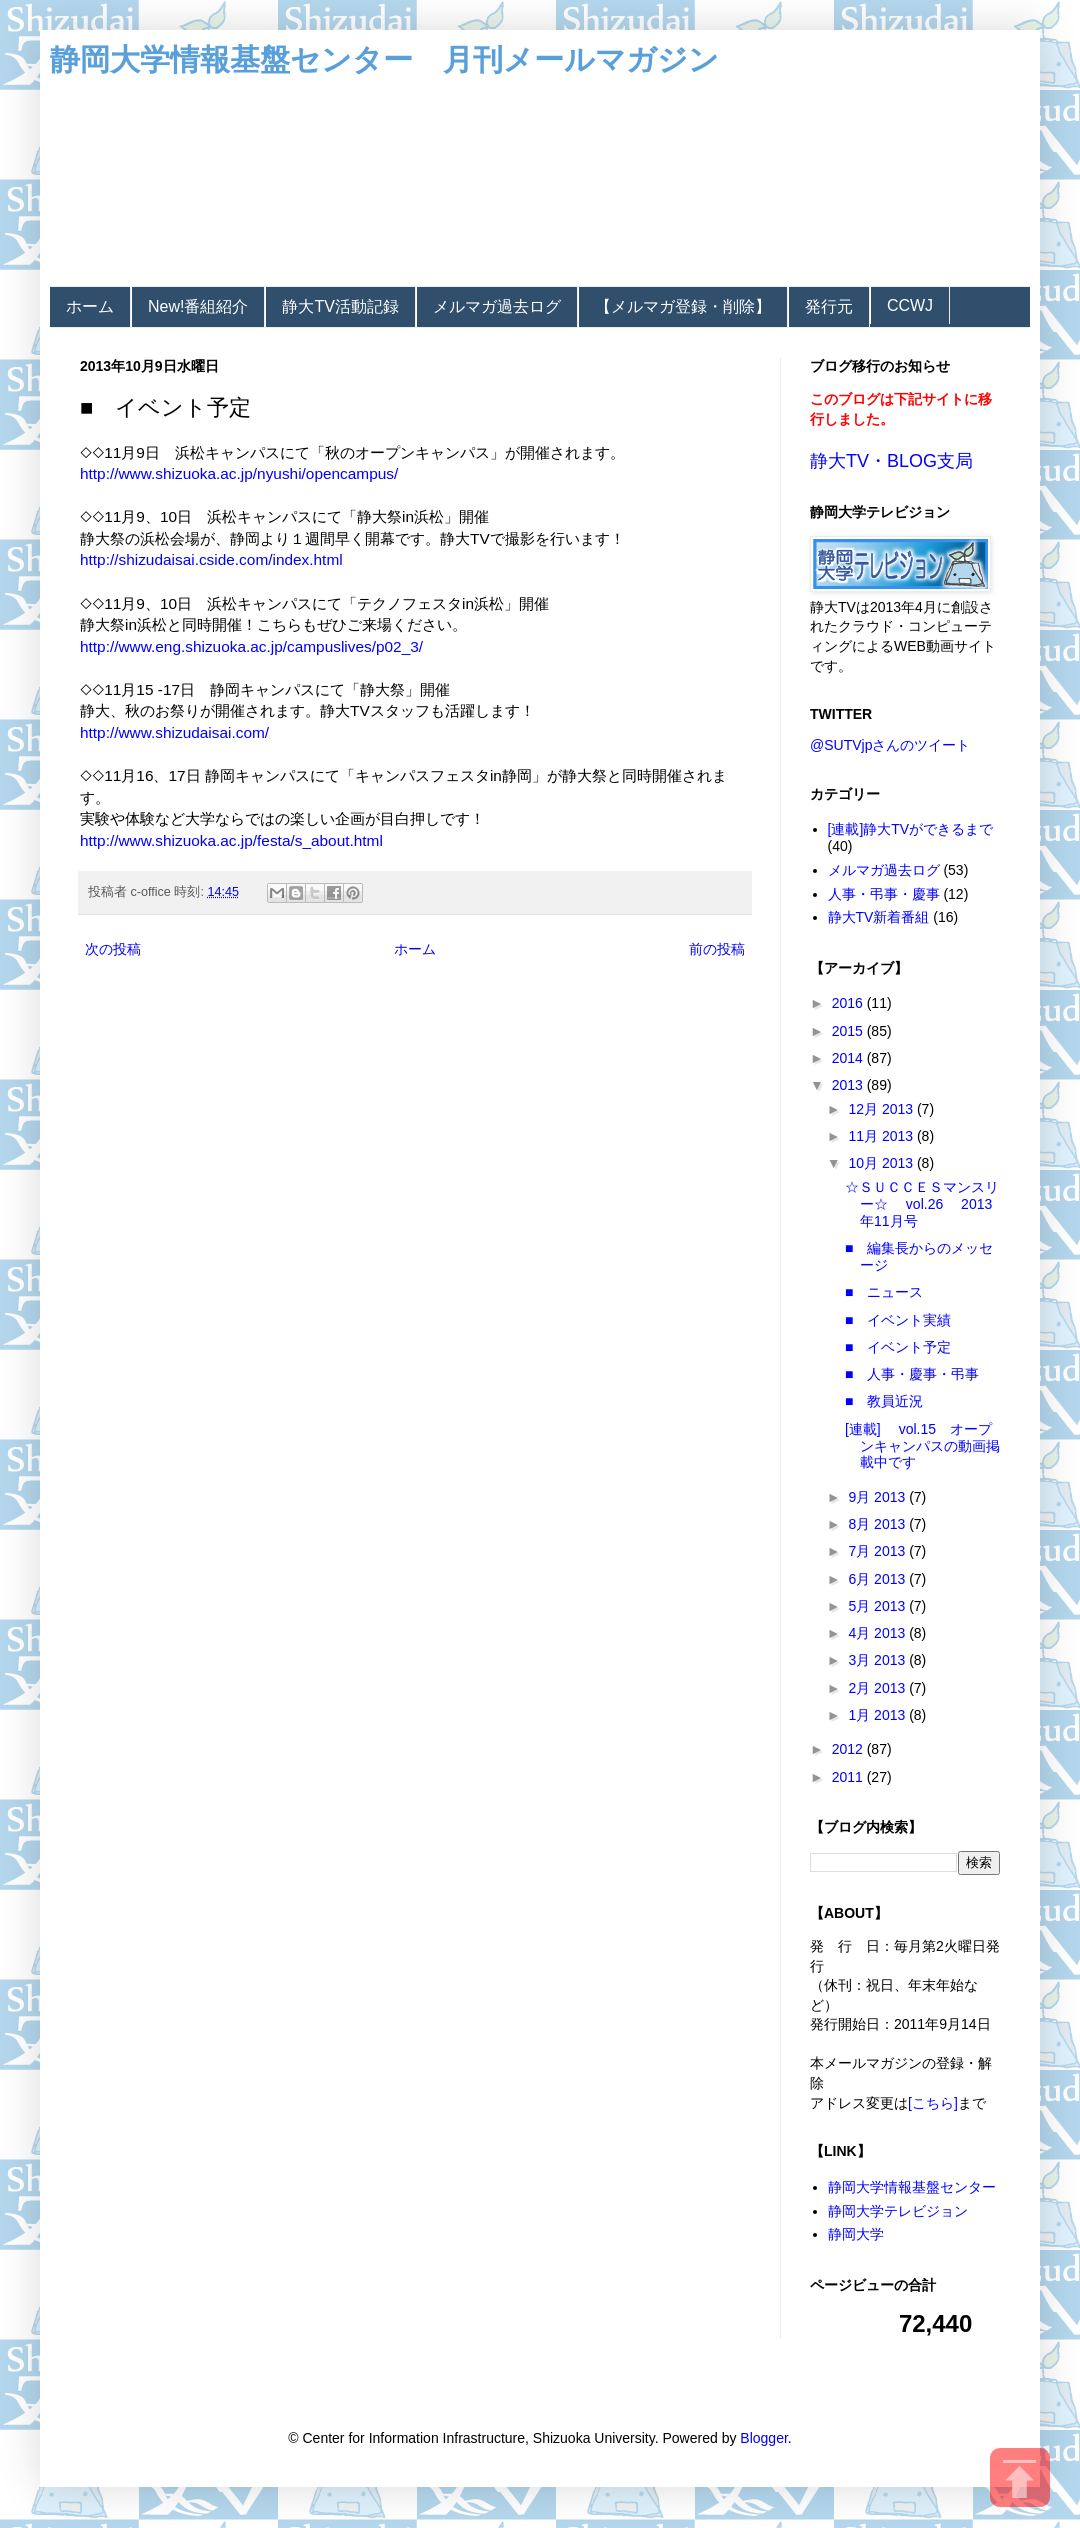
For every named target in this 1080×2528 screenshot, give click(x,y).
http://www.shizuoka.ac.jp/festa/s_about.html (231, 840)
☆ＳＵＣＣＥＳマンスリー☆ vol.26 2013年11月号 (922, 1204)
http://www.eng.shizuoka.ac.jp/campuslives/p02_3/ (251, 646)
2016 (849, 1003)
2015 (849, 1031)
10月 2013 (882, 1163)
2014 (849, 1058)
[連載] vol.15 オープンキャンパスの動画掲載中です (922, 1446)
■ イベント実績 (898, 1320)
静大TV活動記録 (340, 306)
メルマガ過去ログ (497, 306)
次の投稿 (113, 949)
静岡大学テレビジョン (898, 2211)
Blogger (763, 2438)
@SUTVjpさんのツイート (890, 745)
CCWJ (910, 305)
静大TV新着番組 (879, 917)
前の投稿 (717, 949)
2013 (849, 1085)
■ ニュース (884, 1292)
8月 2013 (878, 1524)
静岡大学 (856, 2234)
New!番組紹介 (198, 306)
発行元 (829, 306)
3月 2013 (878, 1660)
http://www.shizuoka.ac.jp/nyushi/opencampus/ (239, 473)
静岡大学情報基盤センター (912, 2187)
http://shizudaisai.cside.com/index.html (211, 559)
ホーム (90, 306)
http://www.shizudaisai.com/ (174, 732)
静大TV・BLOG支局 (891, 461)
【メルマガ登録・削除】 (683, 306)
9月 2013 (878, 1497)
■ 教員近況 (884, 1401)
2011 (849, 1777)
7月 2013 (878, 1551)
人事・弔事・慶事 (884, 894)
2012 (849, 1749)
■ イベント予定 (898, 1347)
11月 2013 (882, 1136)
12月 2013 (882, 1109)
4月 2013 (878, 1633)
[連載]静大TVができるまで (911, 829)
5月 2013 (878, 1606)
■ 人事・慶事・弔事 (912, 1374)
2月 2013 (878, 1688)
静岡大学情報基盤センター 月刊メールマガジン (384, 59)
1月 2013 (878, 1715)
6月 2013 (878, 1579)
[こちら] (933, 2103)
